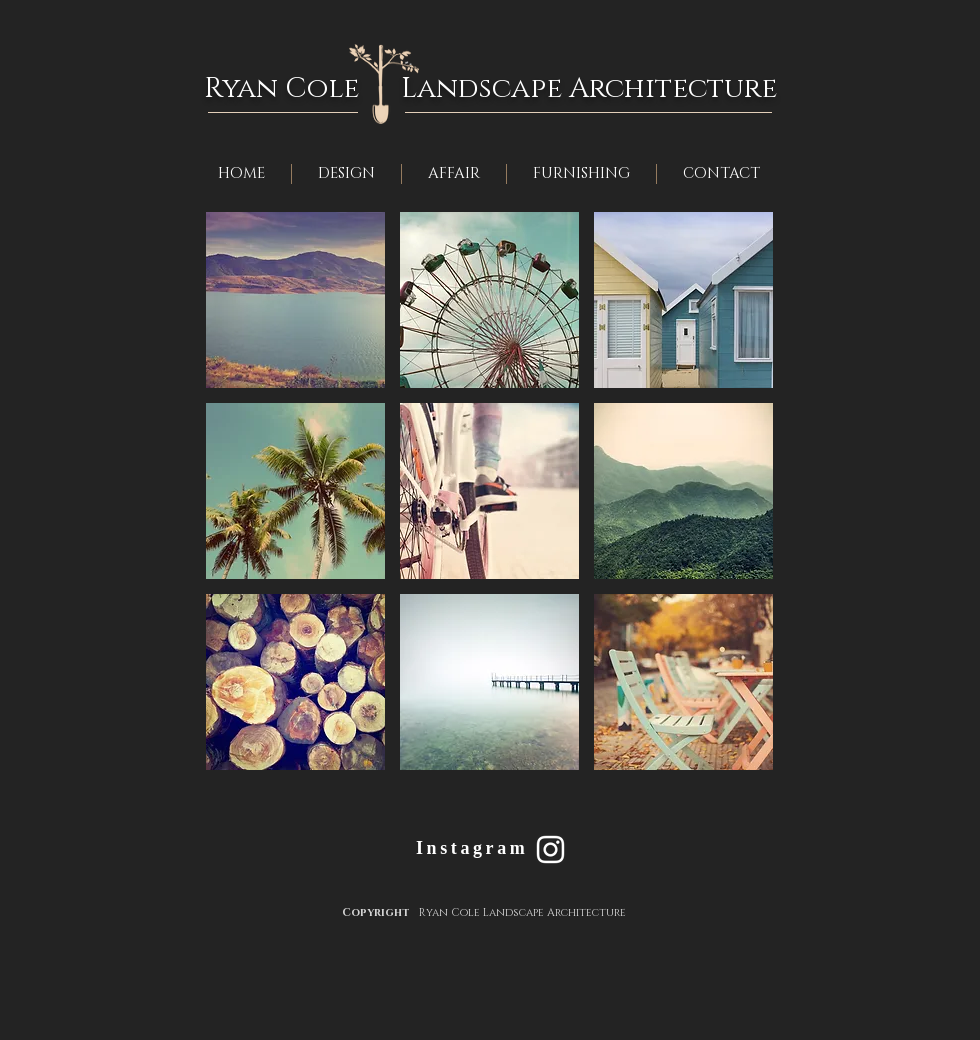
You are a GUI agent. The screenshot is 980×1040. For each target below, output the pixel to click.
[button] (295, 300)
